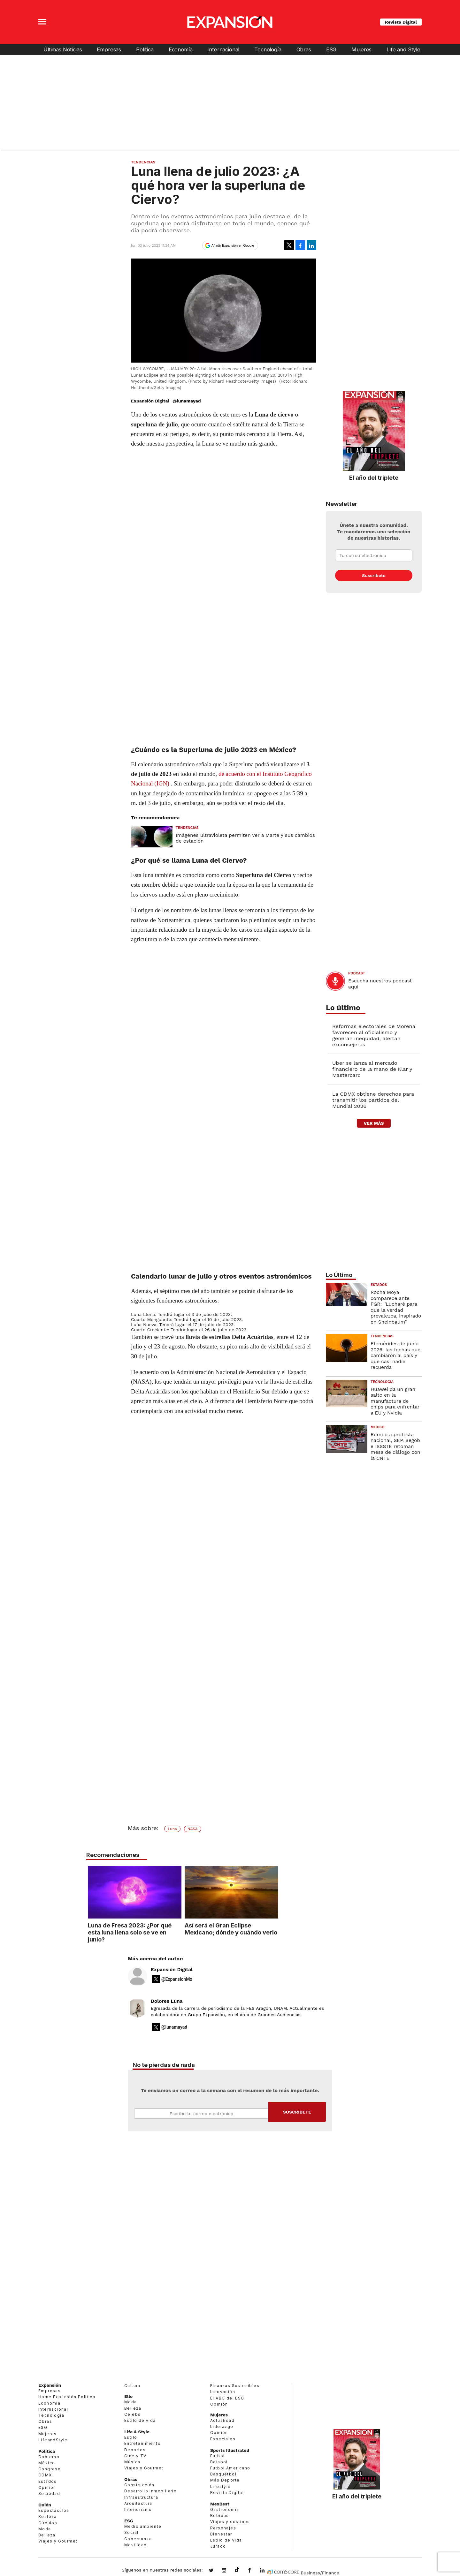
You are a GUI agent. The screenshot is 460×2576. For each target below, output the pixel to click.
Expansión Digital (172, 1969)
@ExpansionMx (176, 1979)
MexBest (219, 2503)
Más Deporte (225, 2480)
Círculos (47, 2522)
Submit (297, 2112)
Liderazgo (222, 2426)
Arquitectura (138, 2503)
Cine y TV (135, 2455)
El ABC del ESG (227, 2398)
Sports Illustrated (229, 2450)
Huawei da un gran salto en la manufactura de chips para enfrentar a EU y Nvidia (395, 1401)
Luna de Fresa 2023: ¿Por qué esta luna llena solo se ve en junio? (176, 1932)
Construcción (139, 2484)
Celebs (132, 2414)
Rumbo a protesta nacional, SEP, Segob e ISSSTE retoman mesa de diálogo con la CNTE (395, 1446)
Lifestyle (220, 2486)
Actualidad (222, 2420)
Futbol (217, 2455)
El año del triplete (373, 477)
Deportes (135, 2449)
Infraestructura (141, 2497)
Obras (303, 49)
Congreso (49, 2469)
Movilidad (135, 2544)
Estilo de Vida (226, 2540)
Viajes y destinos (230, 2521)
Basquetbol (223, 2474)
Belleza (47, 2535)
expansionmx (228, 2571)
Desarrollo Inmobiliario (150, 2491)
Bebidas (219, 2515)
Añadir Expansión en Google (232, 245)
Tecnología (267, 49)
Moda (44, 2529)
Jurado (218, 2546)
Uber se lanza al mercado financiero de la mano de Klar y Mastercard (372, 1069)
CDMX (45, 2475)
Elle (128, 2396)
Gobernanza (138, 2538)
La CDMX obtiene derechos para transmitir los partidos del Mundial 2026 (373, 1100)
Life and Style (403, 49)
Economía (181, 49)
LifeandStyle (53, 2439)
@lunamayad (186, 400)
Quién (44, 2504)
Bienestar (221, 2534)
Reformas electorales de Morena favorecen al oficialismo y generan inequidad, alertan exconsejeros (373, 1035)
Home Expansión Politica (66, 2396)
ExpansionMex (254, 2571)
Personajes (223, 2528)
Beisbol (219, 2462)
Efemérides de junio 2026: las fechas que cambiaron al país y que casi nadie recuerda (395, 1355)
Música (132, 2462)
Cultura (132, 2385)
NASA (193, 1829)
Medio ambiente (143, 2526)
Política (145, 49)
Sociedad (49, 2493)
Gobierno (48, 2456)
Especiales (222, 2439)
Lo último (343, 1007)
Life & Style (137, 2431)
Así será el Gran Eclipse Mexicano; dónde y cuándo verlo (278, 1929)
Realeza (47, 2516)
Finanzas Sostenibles (234, 2385)
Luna (172, 1829)
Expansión (49, 2385)
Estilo (130, 2437)
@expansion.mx (237, 2570)
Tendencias (143, 162)
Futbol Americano (230, 2468)
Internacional (223, 49)
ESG (331, 49)
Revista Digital (401, 22)
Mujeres (361, 49)
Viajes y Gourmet (57, 2541)
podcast (356, 973)
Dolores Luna (167, 2001)
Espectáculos (53, 2510)
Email (201, 2113)
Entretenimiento (142, 2443)
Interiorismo (138, 2509)
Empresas (109, 49)
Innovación (222, 2391)
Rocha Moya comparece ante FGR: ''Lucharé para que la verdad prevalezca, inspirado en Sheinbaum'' (396, 1307)
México (378, 1427)
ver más (374, 1123)
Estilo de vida (140, 2420)
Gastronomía (224, 2509)
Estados (379, 1285)
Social (131, 2532)
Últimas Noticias (62, 49)
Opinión (47, 2487)
